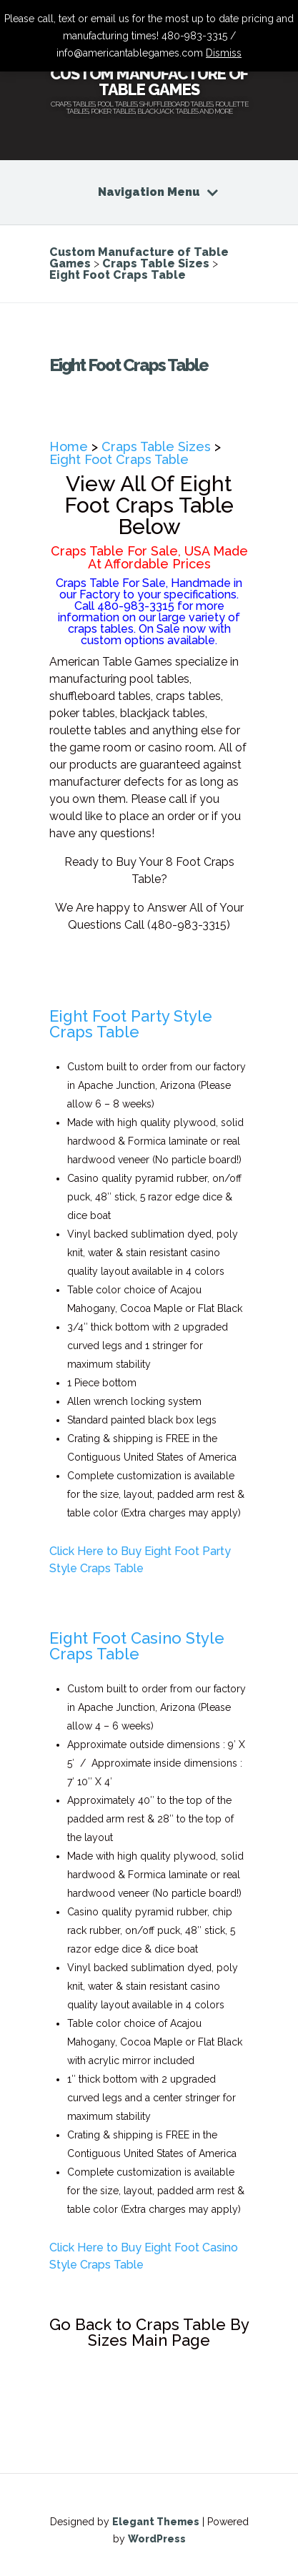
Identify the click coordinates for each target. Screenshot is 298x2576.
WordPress (157, 2539)
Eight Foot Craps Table (119, 459)
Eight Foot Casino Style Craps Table (136, 1646)
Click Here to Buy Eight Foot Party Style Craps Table (140, 1559)
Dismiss (224, 53)
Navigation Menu (149, 192)
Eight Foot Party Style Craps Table (130, 1024)
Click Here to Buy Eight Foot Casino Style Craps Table (143, 2256)
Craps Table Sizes (156, 446)
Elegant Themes (155, 2521)
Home (68, 446)
